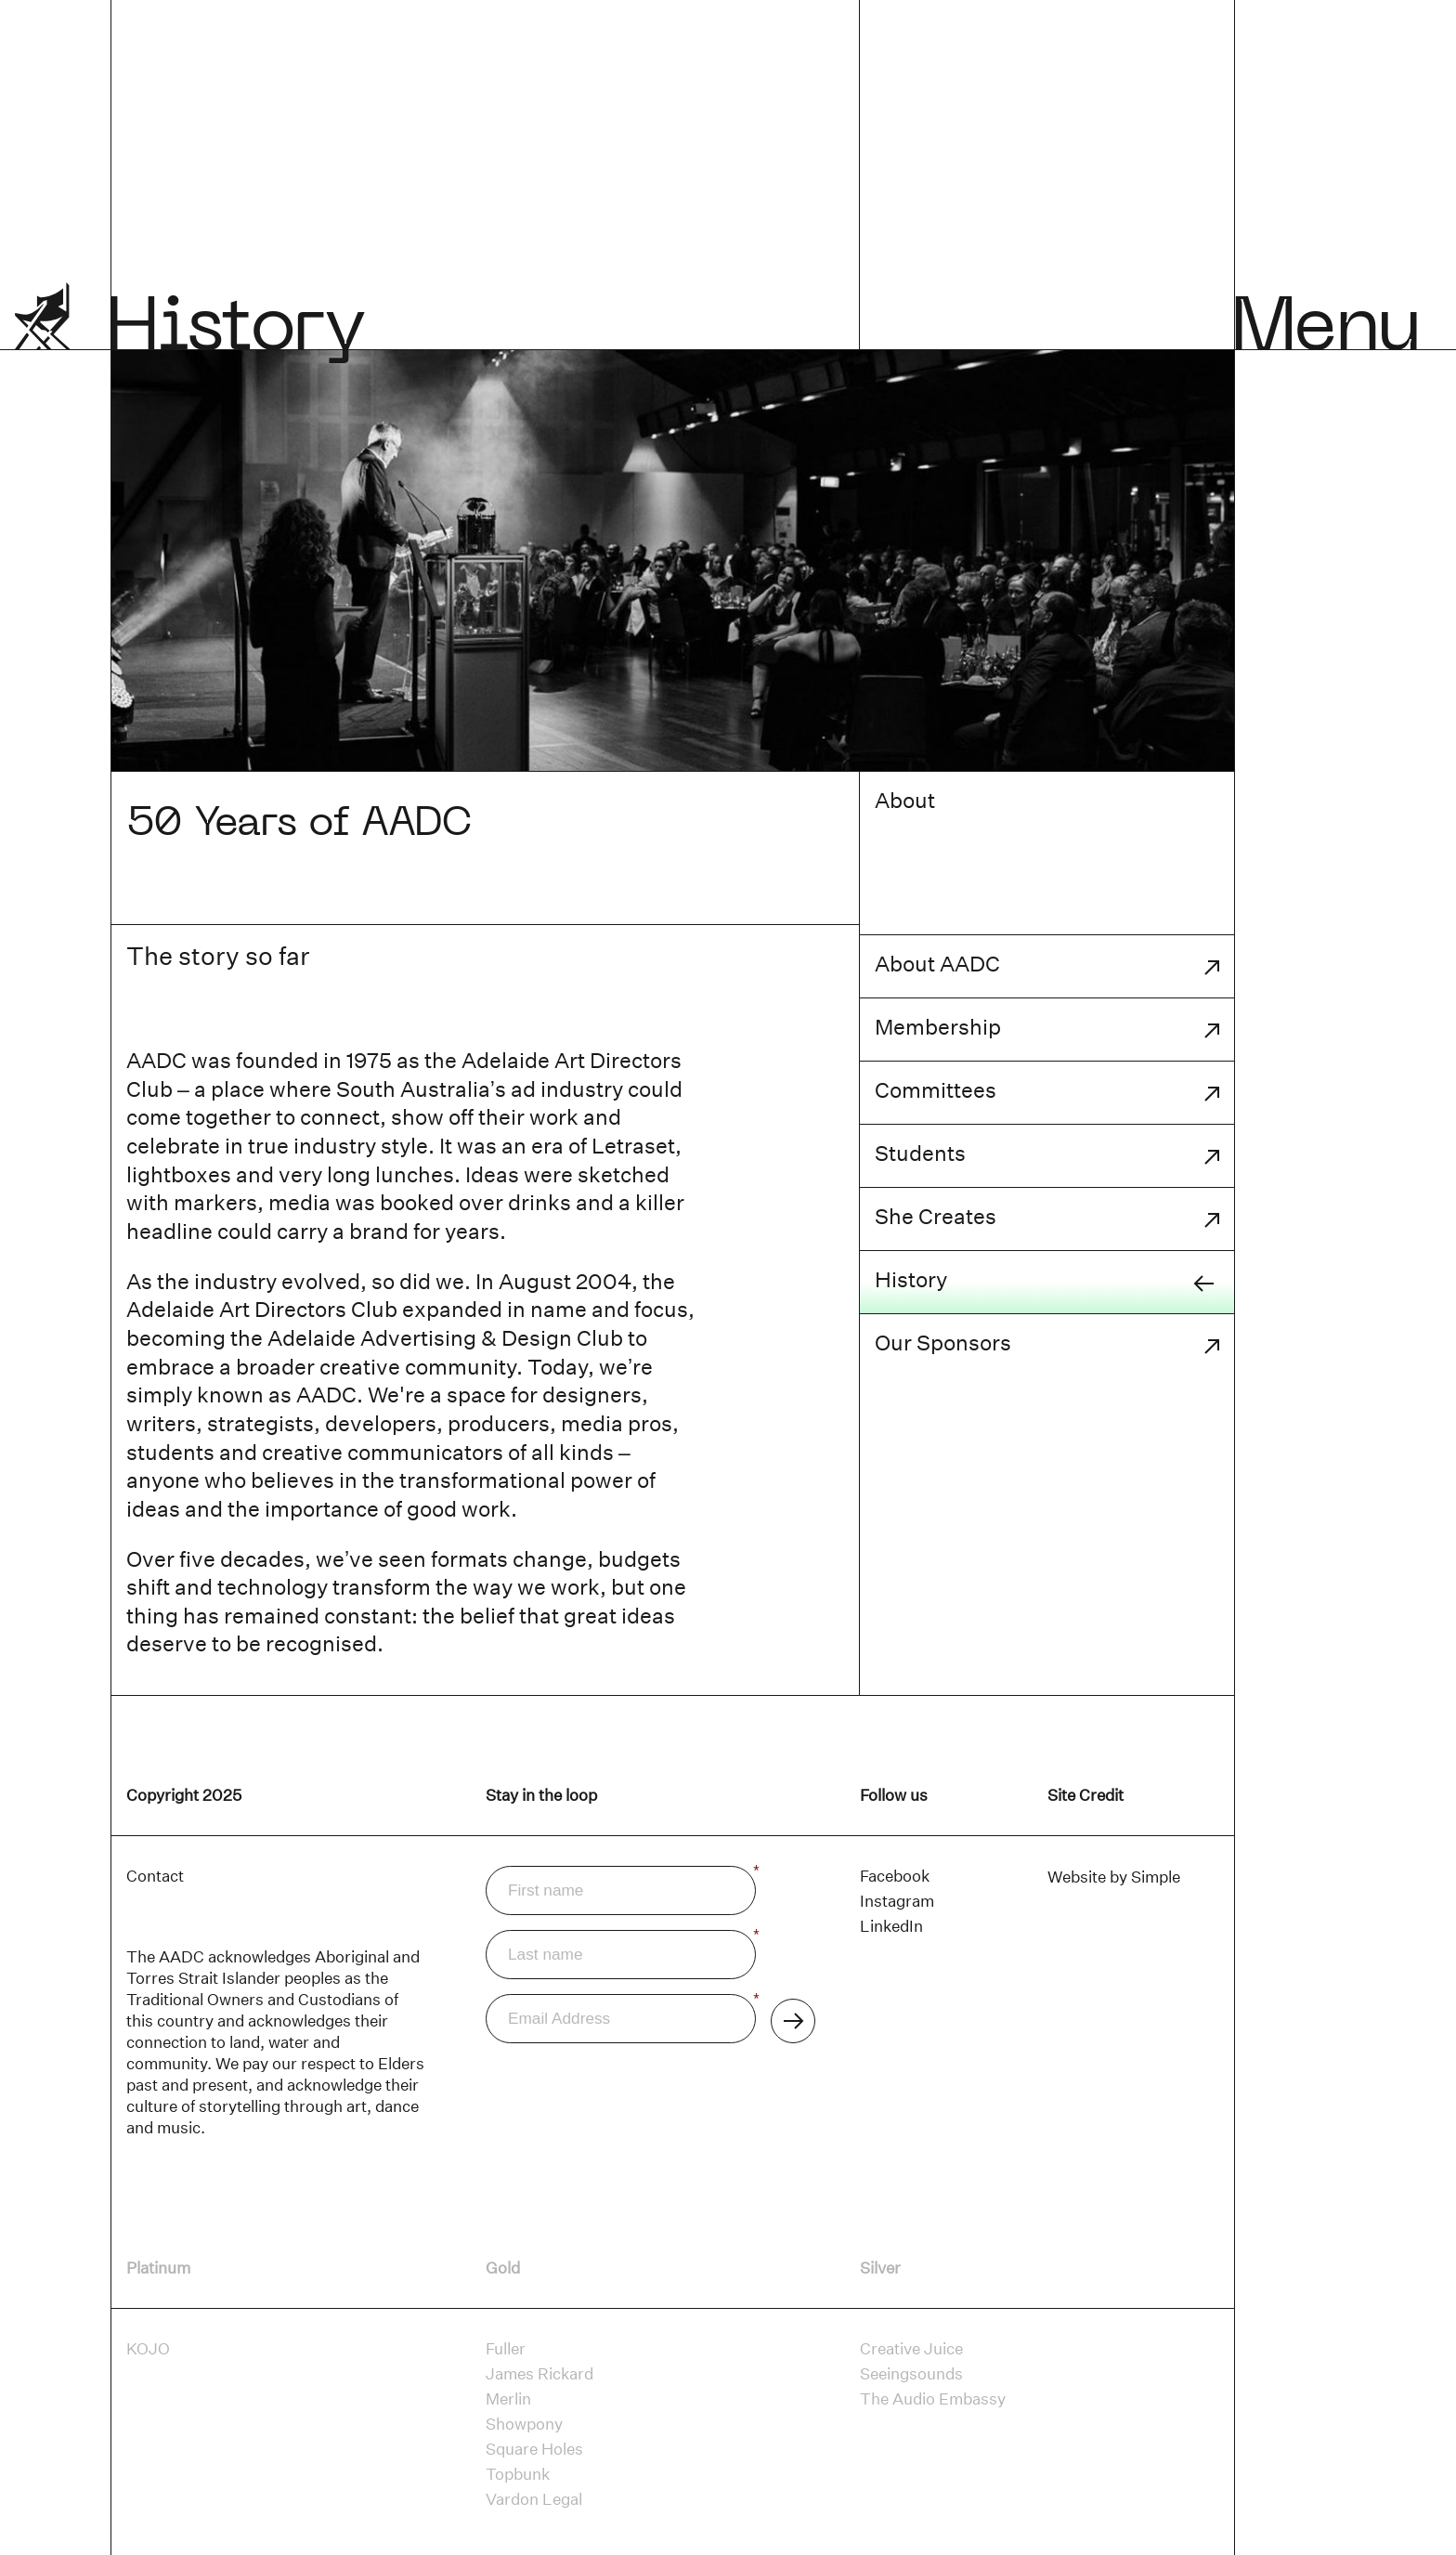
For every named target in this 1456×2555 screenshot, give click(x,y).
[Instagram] (897, 1901)
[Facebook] (895, 1876)
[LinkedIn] (891, 1926)
